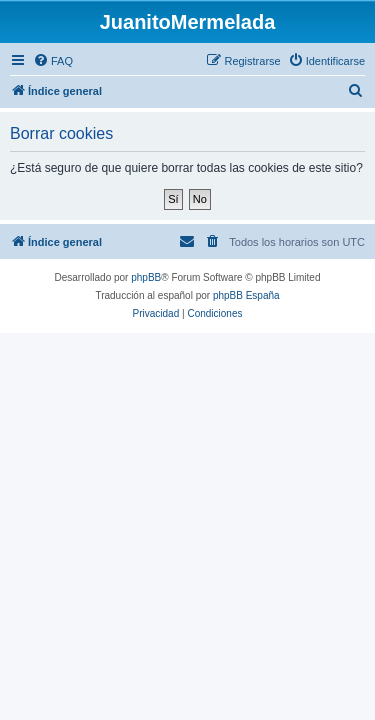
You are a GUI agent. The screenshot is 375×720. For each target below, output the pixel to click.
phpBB (146, 277)
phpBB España (246, 295)
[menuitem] (53, 61)
